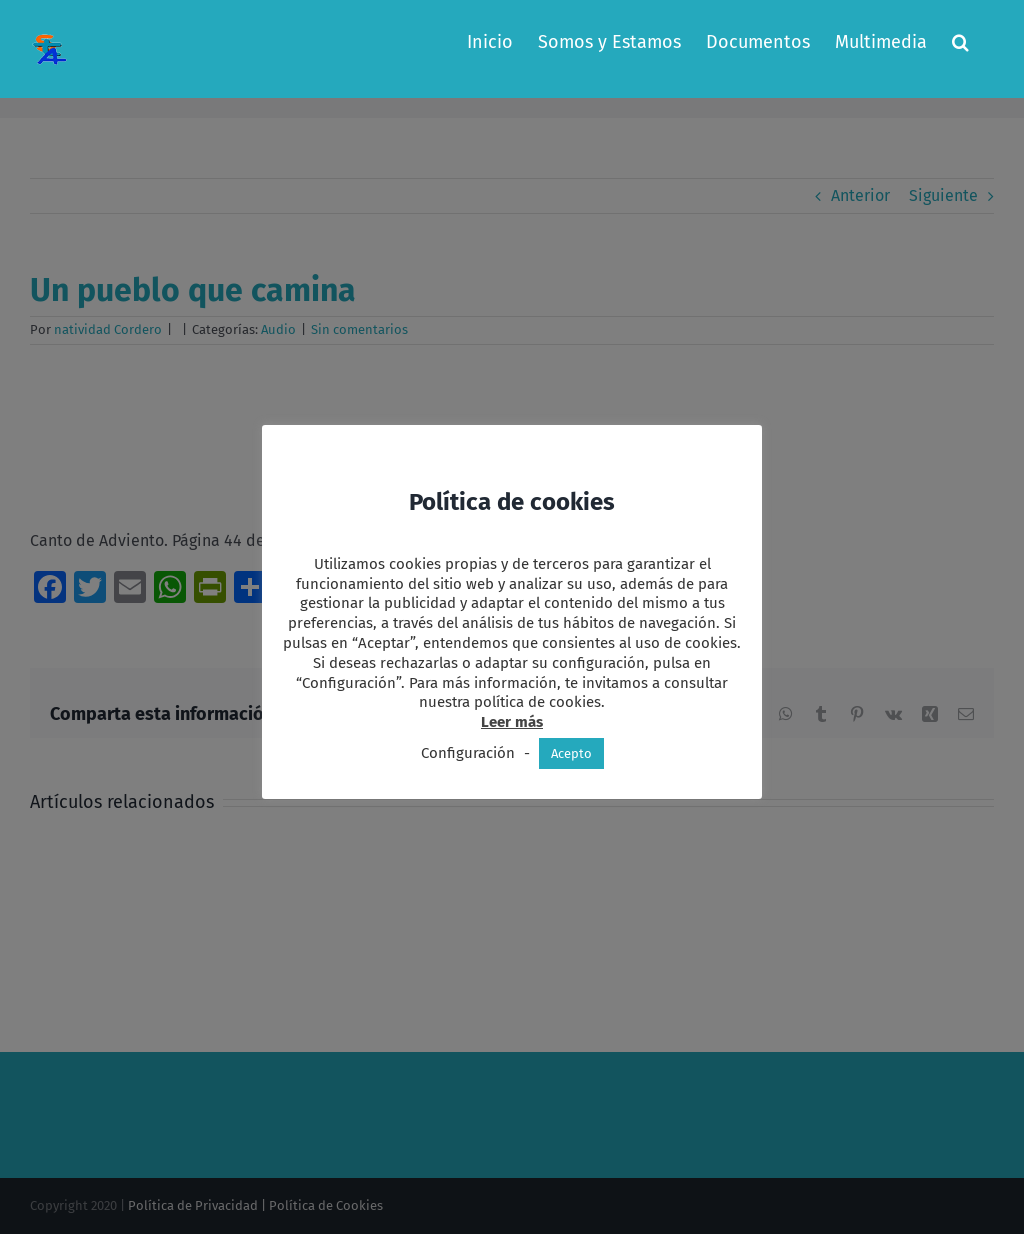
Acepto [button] (571, 753)
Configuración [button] (468, 753)
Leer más (512, 722)
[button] (960, 42)
